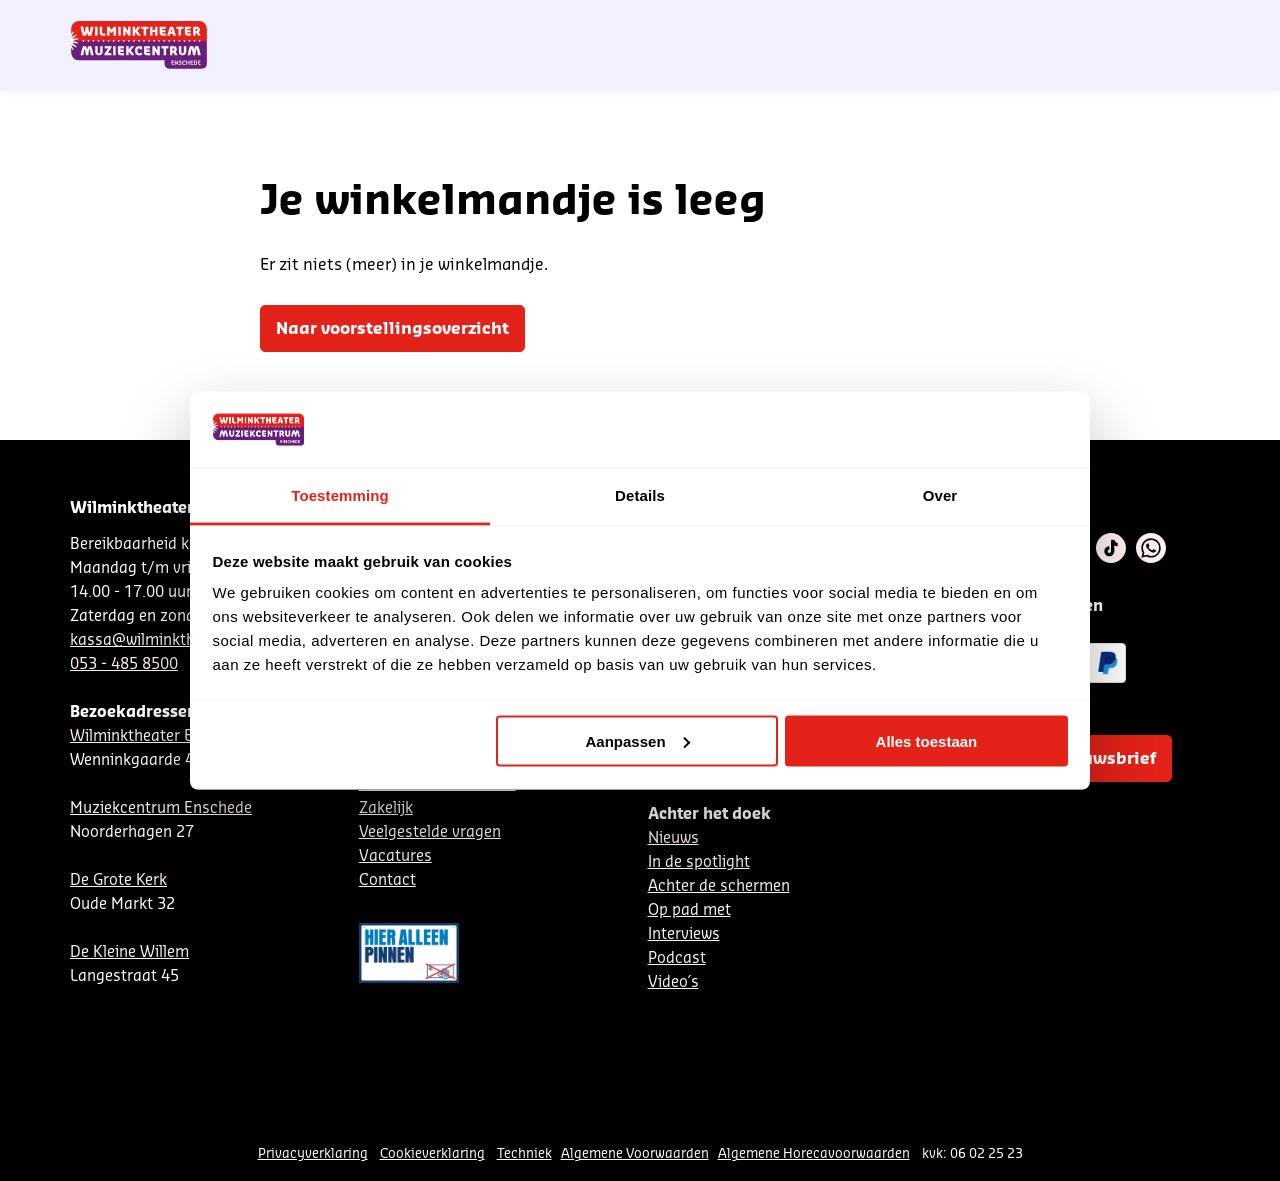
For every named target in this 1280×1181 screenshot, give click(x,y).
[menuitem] (1169, 70)
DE (896, 23)
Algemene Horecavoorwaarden (814, 1153)
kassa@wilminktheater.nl (159, 640)
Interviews (684, 934)
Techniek (524, 1153)
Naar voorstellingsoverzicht (392, 329)
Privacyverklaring (313, 1153)
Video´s (673, 982)
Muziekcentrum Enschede (161, 808)
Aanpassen (638, 740)
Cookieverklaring (432, 1153)
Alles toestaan (927, 740)
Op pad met (689, 910)
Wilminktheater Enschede (161, 736)
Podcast (677, 958)
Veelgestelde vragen (430, 832)
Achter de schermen (719, 886)
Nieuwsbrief (799, 23)
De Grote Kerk (118, 880)
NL (863, 23)
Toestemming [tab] (340, 495)
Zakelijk (386, 808)
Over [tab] (940, 495)
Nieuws (673, 838)
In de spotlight (699, 862)
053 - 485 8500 (124, 664)
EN (929, 23)
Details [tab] (640, 495)
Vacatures (395, 856)
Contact (980, 23)
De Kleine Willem (129, 952)
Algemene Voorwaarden (635, 1153)
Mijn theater (1115, 23)
